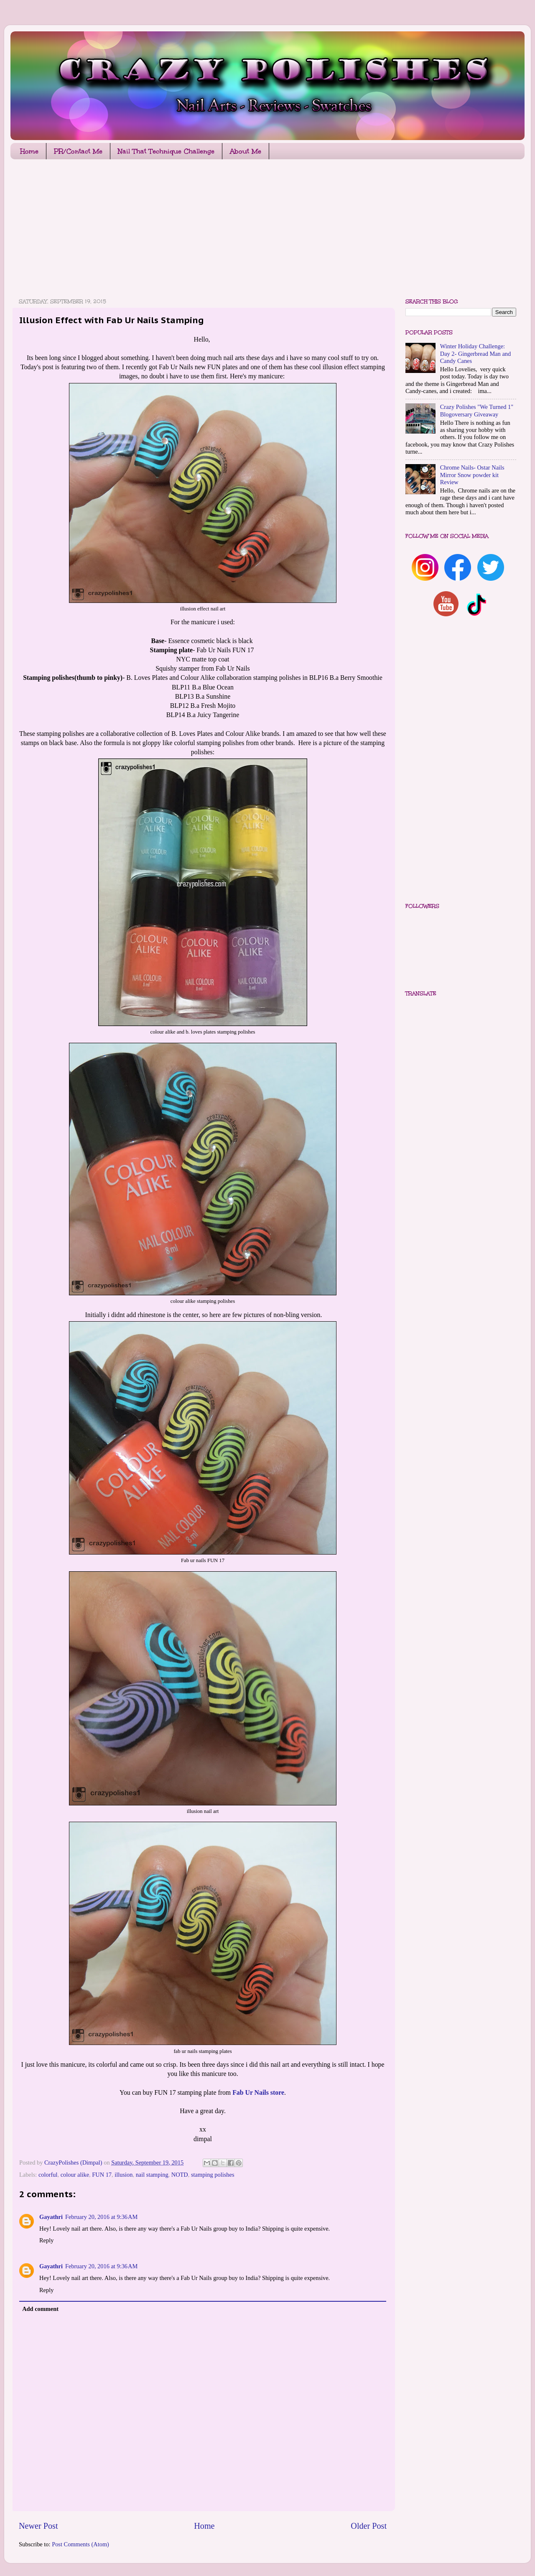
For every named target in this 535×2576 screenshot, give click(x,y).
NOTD (179, 2174)
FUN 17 (102, 2174)
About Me (245, 151)
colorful (48, 2174)
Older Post (369, 2525)
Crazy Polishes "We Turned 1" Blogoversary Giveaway (476, 410)
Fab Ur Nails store (258, 2092)
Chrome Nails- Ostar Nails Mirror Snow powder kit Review (472, 474)
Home (29, 151)
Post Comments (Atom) (80, 2544)
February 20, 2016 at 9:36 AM (101, 2216)
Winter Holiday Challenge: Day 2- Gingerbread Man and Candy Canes (475, 353)
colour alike (75, 2174)
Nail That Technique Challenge (166, 151)
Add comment (40, 2308)
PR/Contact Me (78, 151)
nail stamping (152, 2174)
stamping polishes (212, 2174)
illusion (123, 2174)
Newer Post (38, 2525)
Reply (46, 2240)
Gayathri (51, 2216)
